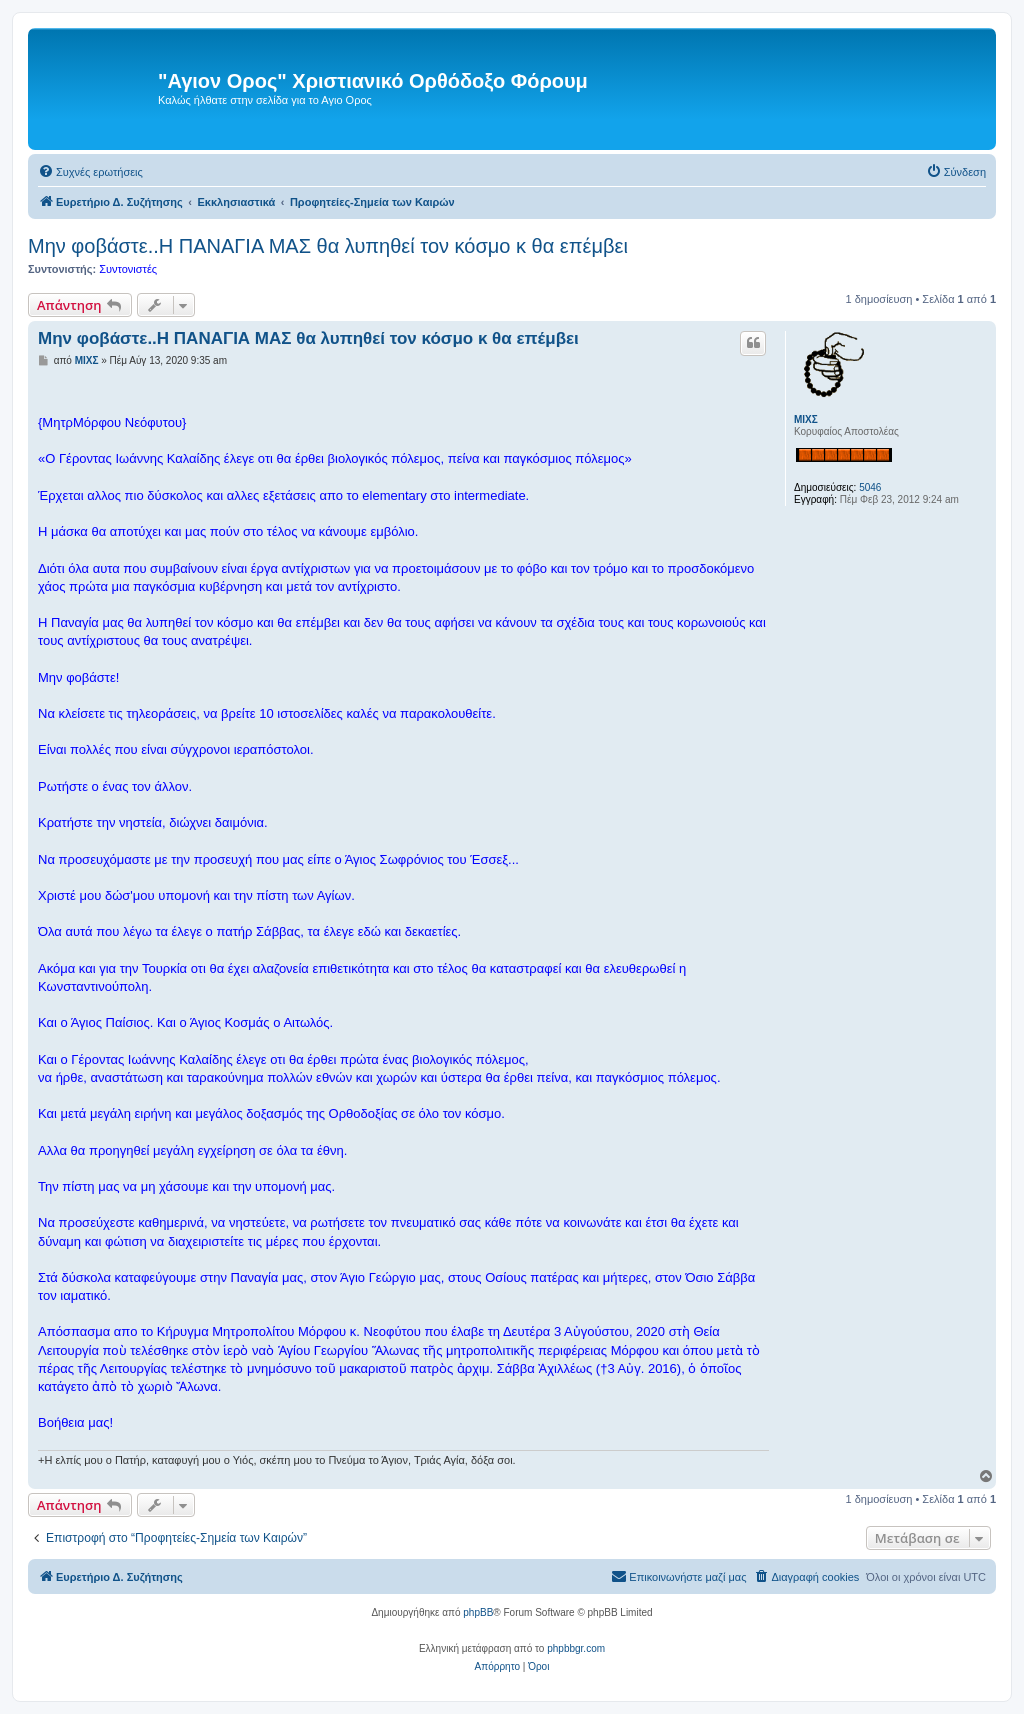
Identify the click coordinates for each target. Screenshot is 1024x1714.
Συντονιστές (128, 269)
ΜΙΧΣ (806, 419)
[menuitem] (90, 172)
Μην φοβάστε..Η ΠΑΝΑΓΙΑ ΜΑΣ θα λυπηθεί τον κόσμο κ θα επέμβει (328, 246)
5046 (870, 487)
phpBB (478, 1612)
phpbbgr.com (576, 1648)
